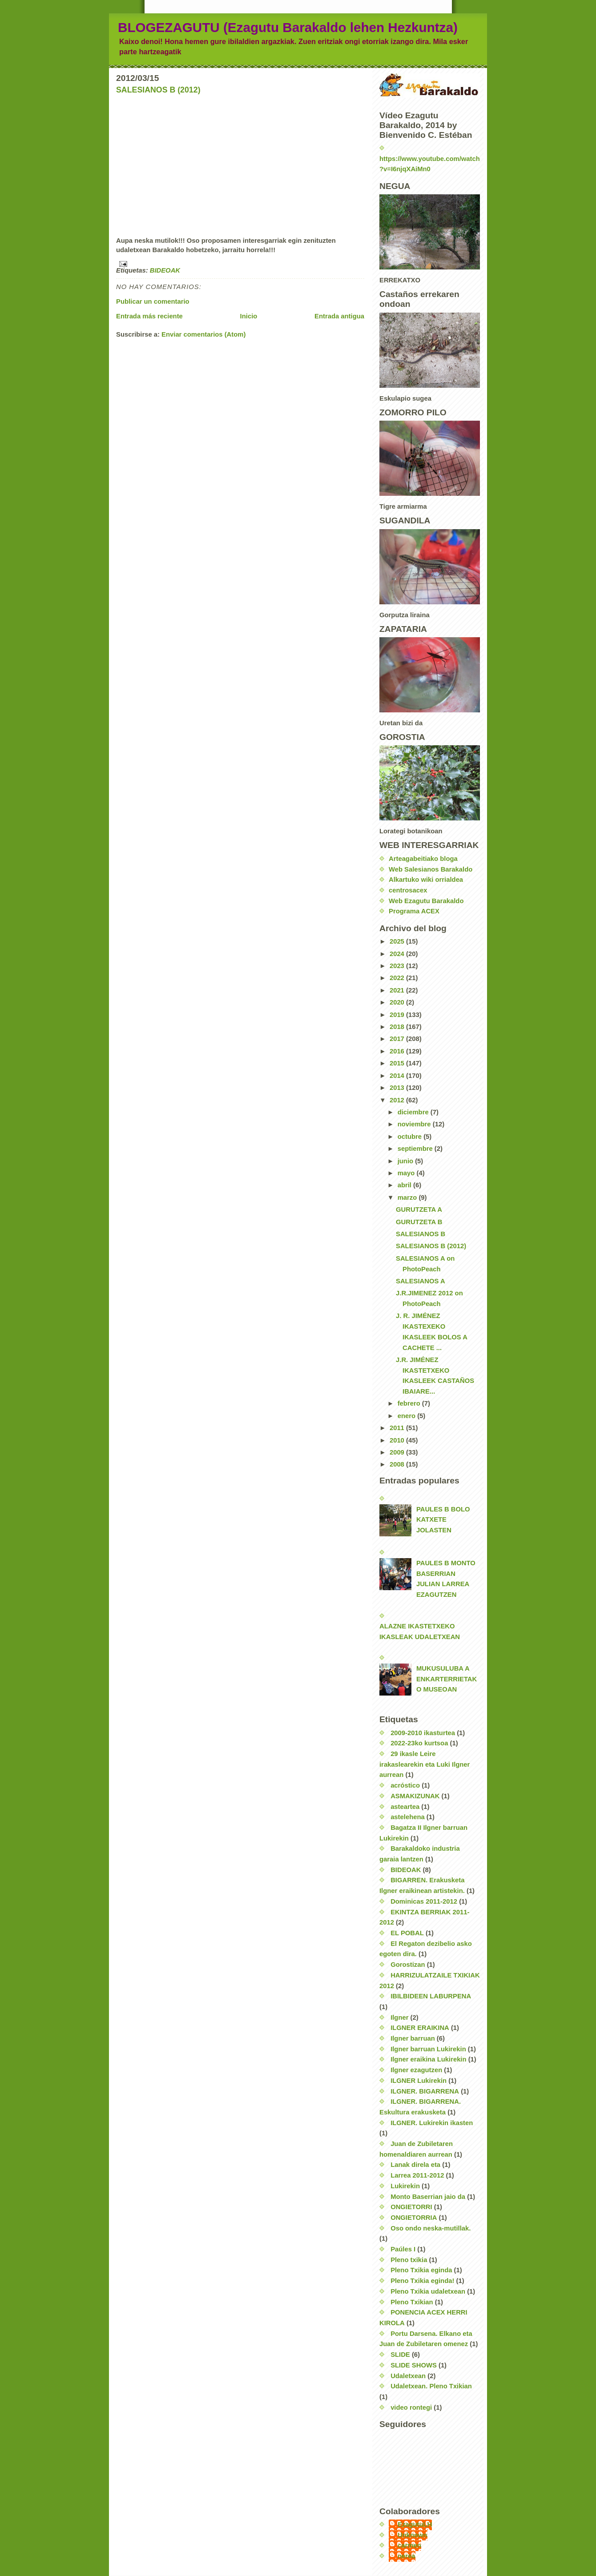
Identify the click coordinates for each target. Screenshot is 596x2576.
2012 (398, 1100)
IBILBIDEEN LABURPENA (431, 1996)
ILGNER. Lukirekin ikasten (432, 2122)
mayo (407, 1173)
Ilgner (399, 2017)
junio (406, 1161)
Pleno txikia (409, 2259)
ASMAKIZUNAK (415, 1796)
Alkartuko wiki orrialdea (426, 879)
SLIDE (400, 2354)
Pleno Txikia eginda (421, 2270)
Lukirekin (405, 2186)
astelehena (408, 1816)
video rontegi (411, 2407)
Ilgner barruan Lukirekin (428, 2049)
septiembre (416, 1148)
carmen (409, 2545)
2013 (398, 1087)
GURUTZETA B (419, 1222)
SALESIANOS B (420, 1234)
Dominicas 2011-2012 (424, 1901)
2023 (398, 965)
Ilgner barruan (413, 2038)
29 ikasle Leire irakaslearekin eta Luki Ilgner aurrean (424, 1764)
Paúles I (403, 2249)
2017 (398, 1038)
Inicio (249, 316)
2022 (398, 977)
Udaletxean (408, 2375)
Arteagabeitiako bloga (423, 858)
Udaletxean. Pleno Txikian (431, 2386)
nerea (406, 2556)
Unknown (412, 2535)
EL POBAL (407, 1933)
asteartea (405, 1806)
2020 (398, 1002)
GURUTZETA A (419, 1209)
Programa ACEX (414, 911)
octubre (410, 1136)
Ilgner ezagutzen (416, 2070)
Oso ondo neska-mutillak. (431, 2228)
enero (407, 1415)
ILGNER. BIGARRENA (425, 2091)
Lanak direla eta (415, 2164)
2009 (398, 1452)
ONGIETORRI (411, 2206)
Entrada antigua (339, 316)
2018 (398, 1026)
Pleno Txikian (412, 2302)
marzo (408, 1197)
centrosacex (408, 890)
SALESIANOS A (420, 1281)
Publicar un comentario (152, 301)
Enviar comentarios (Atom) (203, 334)
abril (405, 1185)
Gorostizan (408, 1964)
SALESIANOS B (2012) (158, 89)
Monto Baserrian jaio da (428, 2196)
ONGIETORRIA (414, 2217)
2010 (398, 1440)
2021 (398, 990)
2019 (398, 1014)
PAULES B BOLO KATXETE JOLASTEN (443, 1520)
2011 (398, 1427)
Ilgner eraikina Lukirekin (428, 2059)
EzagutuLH (415, 2524)
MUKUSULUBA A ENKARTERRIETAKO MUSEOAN (446, 1679)
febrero (410, 1403)
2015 (398, 1063)
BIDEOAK (165, 270)
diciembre (414, 1112)
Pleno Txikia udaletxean (428, 2291)
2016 (398, 1051)
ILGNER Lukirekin (419, 2080)
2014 (398, 1075)
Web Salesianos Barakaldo (430, 869)
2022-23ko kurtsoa (419, 1743)
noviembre (415, 1124)
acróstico (405, 1785)
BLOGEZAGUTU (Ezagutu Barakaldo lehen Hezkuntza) (288, 27)
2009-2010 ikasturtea (423, 1732)
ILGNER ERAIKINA (420, 2027)
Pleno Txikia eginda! (422, 2280)
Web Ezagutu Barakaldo (426, 900)
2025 (398, 941)
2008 (398, 1464)
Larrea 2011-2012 (417, 2175)
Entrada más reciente (149, 316)
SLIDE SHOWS (414, 2365)
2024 (398, 953)
